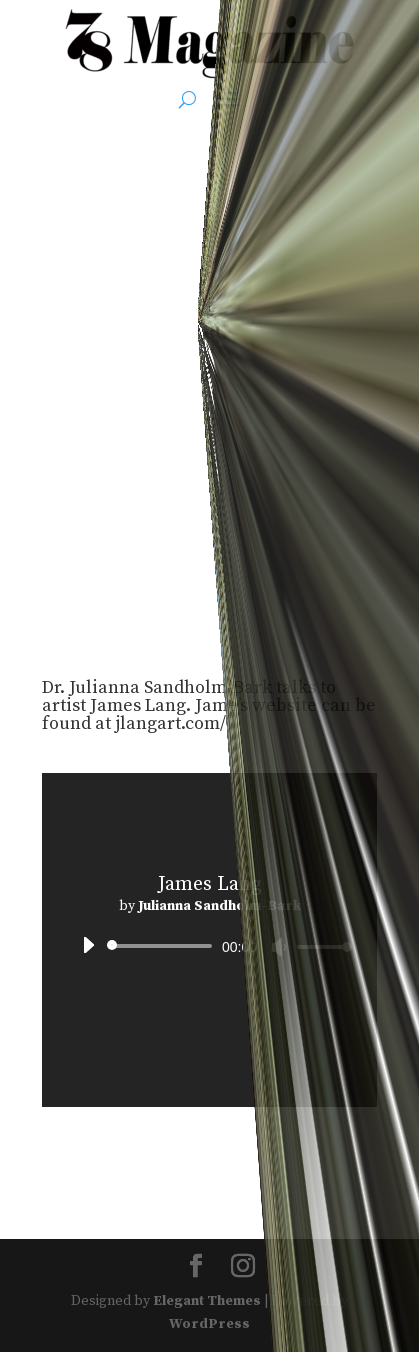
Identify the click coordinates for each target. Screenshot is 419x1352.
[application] (209, 946)
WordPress (209, 1324)
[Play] (88, 945)
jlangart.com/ (170, 723)
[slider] (163, 946)
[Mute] (279, 947)
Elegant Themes (207, 1301)
